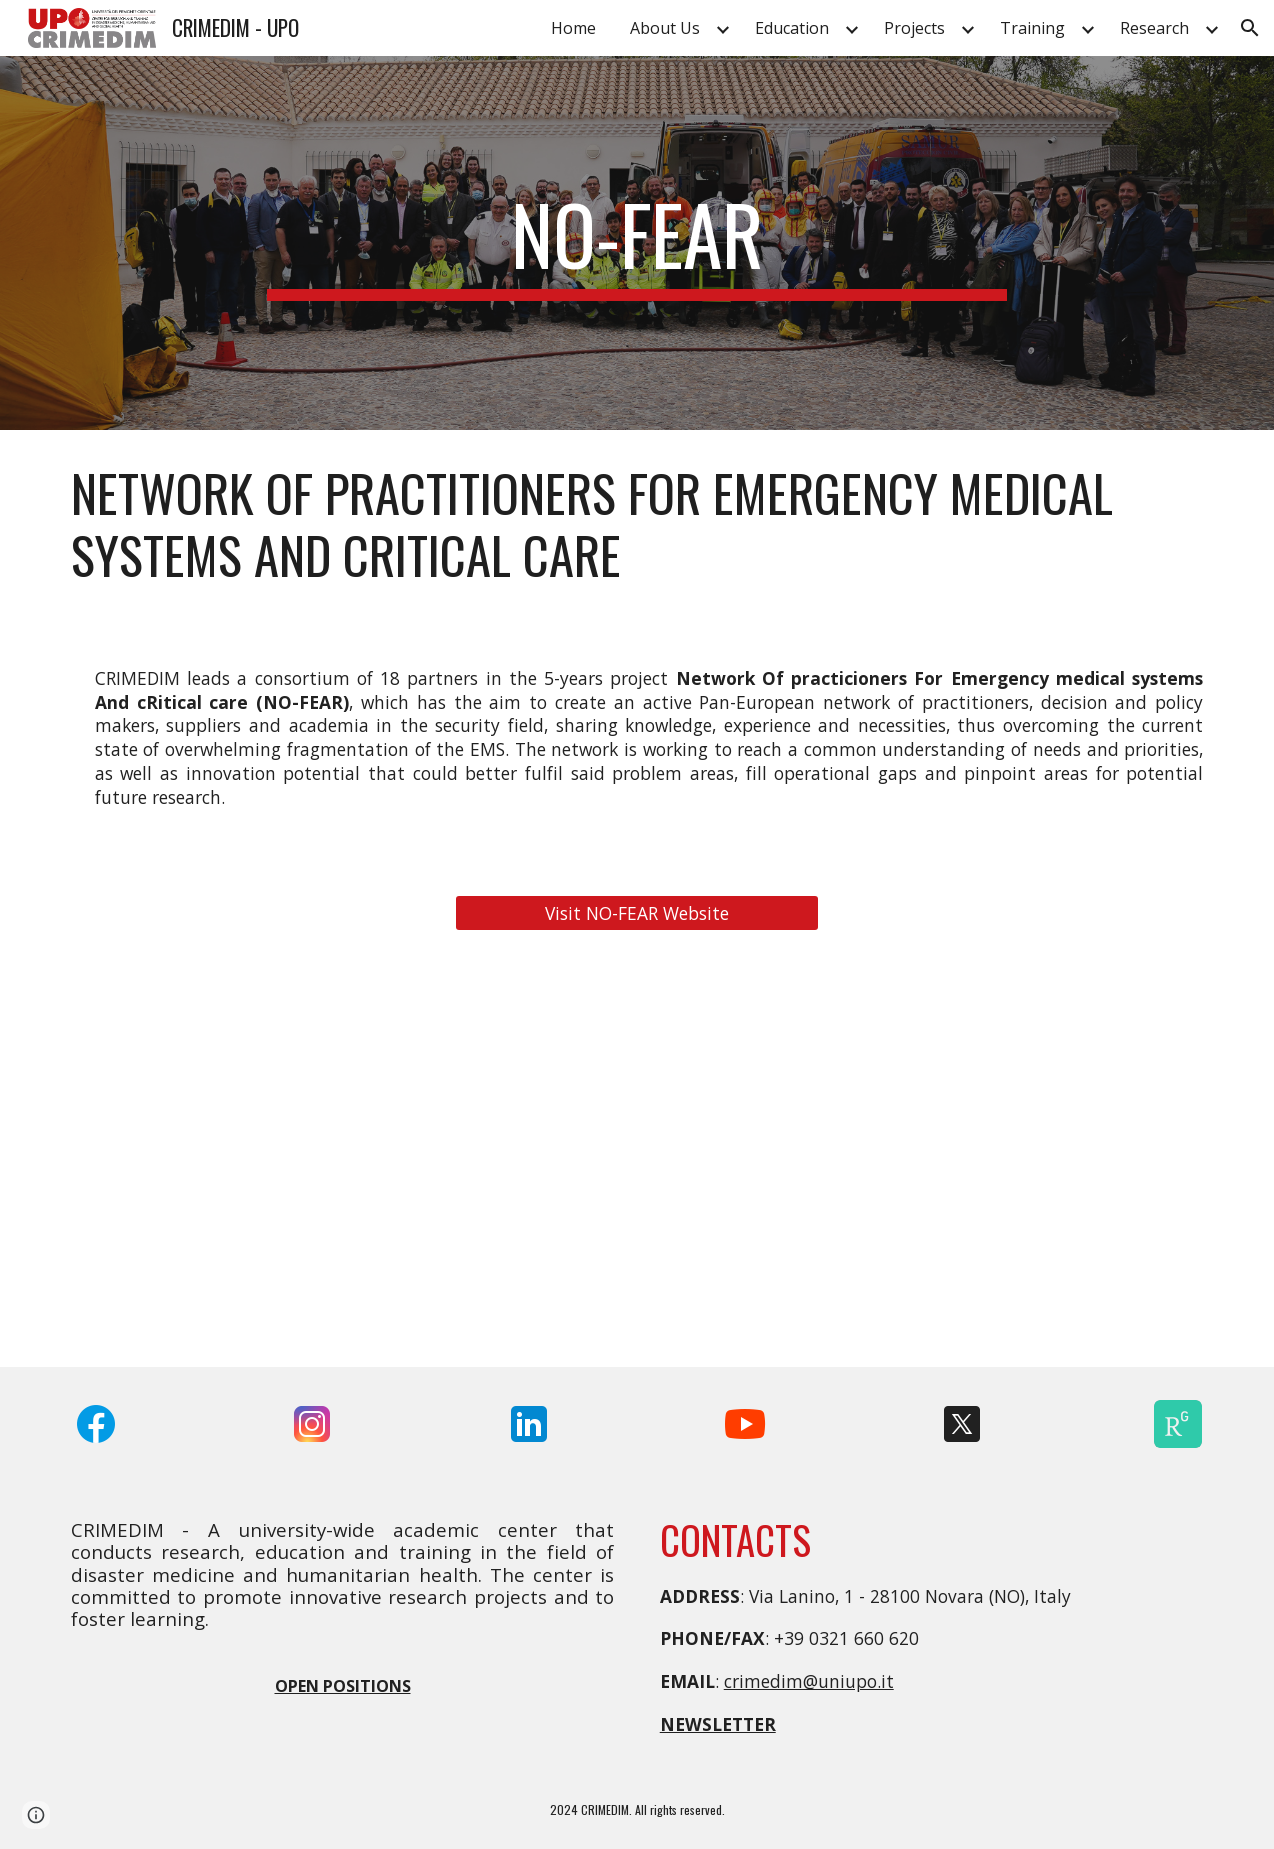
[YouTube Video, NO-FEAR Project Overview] (244, 1160)
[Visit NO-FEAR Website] (636, 913)
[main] (637, 243)
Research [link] (1154, 28)
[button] (1250, 28)
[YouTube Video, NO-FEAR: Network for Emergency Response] (636, 1160)
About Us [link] (665, 28)
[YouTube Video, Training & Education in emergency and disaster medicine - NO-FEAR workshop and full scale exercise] (1029, 1160)
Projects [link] (914, 28)
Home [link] (573, 28)
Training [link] (1032, 28)
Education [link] (792, 28)
